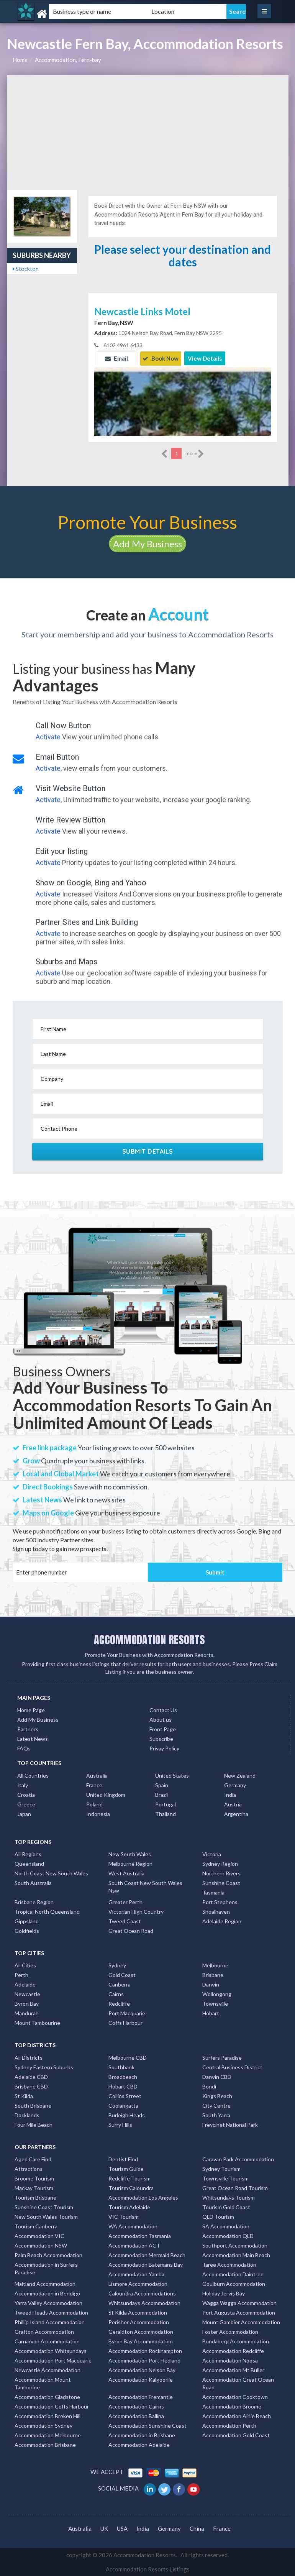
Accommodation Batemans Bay (145, 2264)
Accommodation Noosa (230, 2360)
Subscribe (161, 1738)
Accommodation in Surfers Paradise (46, 2268)
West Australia (126, 1873)
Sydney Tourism (221, 2168)
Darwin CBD (216, 2076)
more (194, 453)
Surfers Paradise (222, 2057)
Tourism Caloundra (131, 2187)
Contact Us (163, 1709)
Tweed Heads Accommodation (51, 2312)
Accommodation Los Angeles (143, 2197)
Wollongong (216, 1993)
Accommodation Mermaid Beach (146, 2254)
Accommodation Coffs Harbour (52, 2406)
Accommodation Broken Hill (47, 2415)
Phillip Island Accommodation (50, 2321)
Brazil (161, 1794)
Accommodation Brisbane (45, 2444)
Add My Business (147, 542)
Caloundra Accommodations (142, 2293)
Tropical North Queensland (47, 1911)
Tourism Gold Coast (226, 2206)
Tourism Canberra (36, 2226)
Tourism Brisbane (35, 2197)
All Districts (29, 2057)
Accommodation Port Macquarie (53, 2360)
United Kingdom (105, 1794)
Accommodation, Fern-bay (68, 59)
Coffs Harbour (125, 2022)
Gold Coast (122, 1974)
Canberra (119, 1984)
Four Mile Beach (33, 2124)
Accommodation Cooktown (235, 2396)
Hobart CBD (123, 2085)
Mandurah (27, 2013)
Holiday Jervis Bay (223, 2293)
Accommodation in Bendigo (47, 2293)
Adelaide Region (221, 1921)
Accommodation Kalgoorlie (140, 2379)
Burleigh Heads (126, 2114)
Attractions (29, 2168)
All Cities (25, 1965)
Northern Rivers (221, 1873)
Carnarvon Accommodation (47, 2341)
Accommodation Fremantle (140, 2396)
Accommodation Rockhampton (145, 2350)
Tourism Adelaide (129, 2206)
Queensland (29, 1863)
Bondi (209, 2085)
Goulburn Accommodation (233, 2283)
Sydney (117, 1965)
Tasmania (213, 1892)
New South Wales (129, 1853)
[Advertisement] (147, 132)
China (197, 2527)
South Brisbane (33, 2105)
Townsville (215, 2003)
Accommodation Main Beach (236, 2254)
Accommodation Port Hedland (144, 2360)
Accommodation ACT (134, 2245)
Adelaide (25, 1984)
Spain (161, 1784)
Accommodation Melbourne (48, 2435)
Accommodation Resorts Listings (148, 2568)
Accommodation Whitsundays (51, 2350)
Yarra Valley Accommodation (48, 2302)
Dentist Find (123, 2159)
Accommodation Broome (231, 2406)
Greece (26, 1803)
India (230, 1794)
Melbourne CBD (127, 2057)
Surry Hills (120, 2124)
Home (20, 59)
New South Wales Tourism (46, 2216)
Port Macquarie (126, 2013)
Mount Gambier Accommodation (241, 2321)
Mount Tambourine (37, 2022)
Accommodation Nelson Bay (141, 2369)
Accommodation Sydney (43, 2425)
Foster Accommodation (230, 2331)
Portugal (165, 1803)
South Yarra (216, 2114)
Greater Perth (125, 1901)
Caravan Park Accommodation (238, 2159)
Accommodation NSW (41, 2245)
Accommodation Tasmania (139, 2235)
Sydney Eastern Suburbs (44, 2066)
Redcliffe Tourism (129, 2178)
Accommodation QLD (228, 2235)
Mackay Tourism (34, 2187)
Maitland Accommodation (45, 2283)
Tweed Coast (124, 1921)
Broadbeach (122, 2076)
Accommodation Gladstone (47, 2396)
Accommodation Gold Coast (236, 2435)
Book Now (161, 358)
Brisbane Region (34, 1901)
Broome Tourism (34, 2178)
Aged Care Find (33, 2159)
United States (172, 1775)
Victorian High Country (136, 1911)
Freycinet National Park (230, 2124)
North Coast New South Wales (51, 1873)
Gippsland (27, 1921)
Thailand (165, 1813)
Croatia (26, 1794)
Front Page (162, 1729)
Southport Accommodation (234, 2245)
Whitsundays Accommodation (144, 2302)
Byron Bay (27, 2003)
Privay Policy (164, 1748)
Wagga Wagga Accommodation (239, 2302)
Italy (22, 1784)
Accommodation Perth (229, 2425)
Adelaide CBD (31, 2076)
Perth (21, 1974)
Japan (24, 1813)
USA (122, 2527)
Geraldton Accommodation (140, 2331)
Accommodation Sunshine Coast (147, 2425)
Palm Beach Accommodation (48, 2254)
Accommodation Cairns (136, 2406)
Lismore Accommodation (137, 2283)
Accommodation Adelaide (139, 2444)
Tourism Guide (126, 2168)
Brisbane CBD (31, 2085)
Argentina (236, 1813)
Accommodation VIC (39, 2235)
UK (104, 2527)
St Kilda (24, 2095)
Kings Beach (217, 2095)
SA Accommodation (225, 2226)
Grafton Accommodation (44, 2331)
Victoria (211, 1853)
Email (116, 358)
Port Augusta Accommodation (238, 2312)
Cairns (116, 1993)
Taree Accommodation (229, 2264)
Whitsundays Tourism (228, 2197)
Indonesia (98, 1813)
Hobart (210, 2013)
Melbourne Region (130, 1863)
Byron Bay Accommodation (140, 2341)
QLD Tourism (218, 2216)
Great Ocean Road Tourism (235, 2187)
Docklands (27, 2114)
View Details (205, 358)
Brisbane (212, 1974)
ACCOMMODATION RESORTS (149, 1639)
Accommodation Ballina (136, 2415)
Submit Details (147, 1151)
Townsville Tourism (225, 2178)
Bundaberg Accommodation (235, 2341)
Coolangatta (123, 2105)
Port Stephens (220, 1901)
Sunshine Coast (221, 1882)
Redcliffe (119, 2003)
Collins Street (124, 2095)
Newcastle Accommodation (47, 2369)
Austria (233, 1803)
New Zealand (240, 1775)
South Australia (33, 1882)
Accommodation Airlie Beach (236, 2415)
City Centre (216, 2105)
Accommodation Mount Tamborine (43, 2383)
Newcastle (27, 1993)
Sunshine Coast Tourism (44, 2206)
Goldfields (27, 1930)
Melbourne (215, 1965)
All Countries (33, 1775)
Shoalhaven (216, 1911)
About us (160, 1719)
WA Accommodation (132, 2226)
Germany (235, 1784)
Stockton (26, 268)
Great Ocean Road (130, 1930)
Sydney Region (220, 1863)
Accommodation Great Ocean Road (238, 2383)
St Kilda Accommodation (137, 2312)
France (94, 1784)
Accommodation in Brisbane (141, 2435)
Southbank (121, 2066)
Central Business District (232, 2066)
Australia (97, 1775)
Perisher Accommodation (138, 2321)
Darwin (210, 1984)
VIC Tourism (123, 2216)
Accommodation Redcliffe (233, 2350)
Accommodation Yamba (136, 2274)
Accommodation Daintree (233, 2274)
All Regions (28, 1853)
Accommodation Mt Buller (233, 2369)
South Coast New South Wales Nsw (145, 1886)
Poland (94, 1803)
